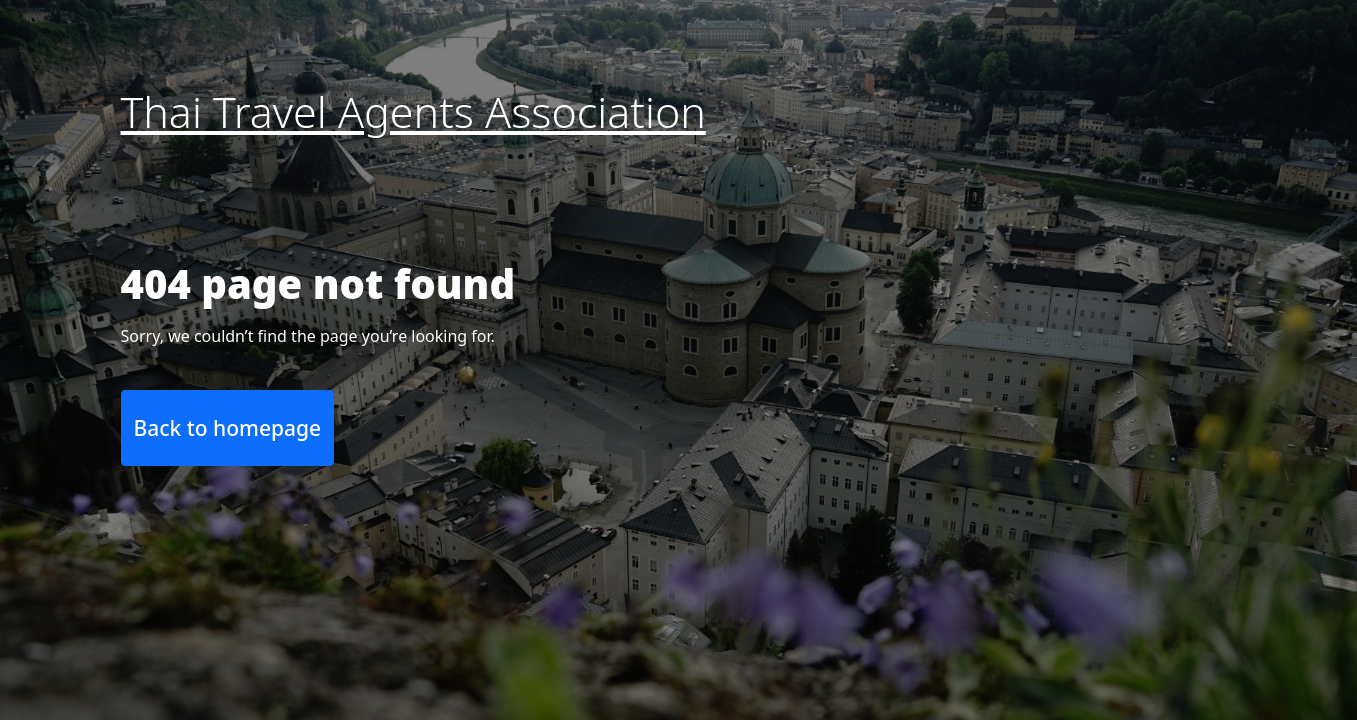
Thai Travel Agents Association (413, 111)
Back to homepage (228, 428)
